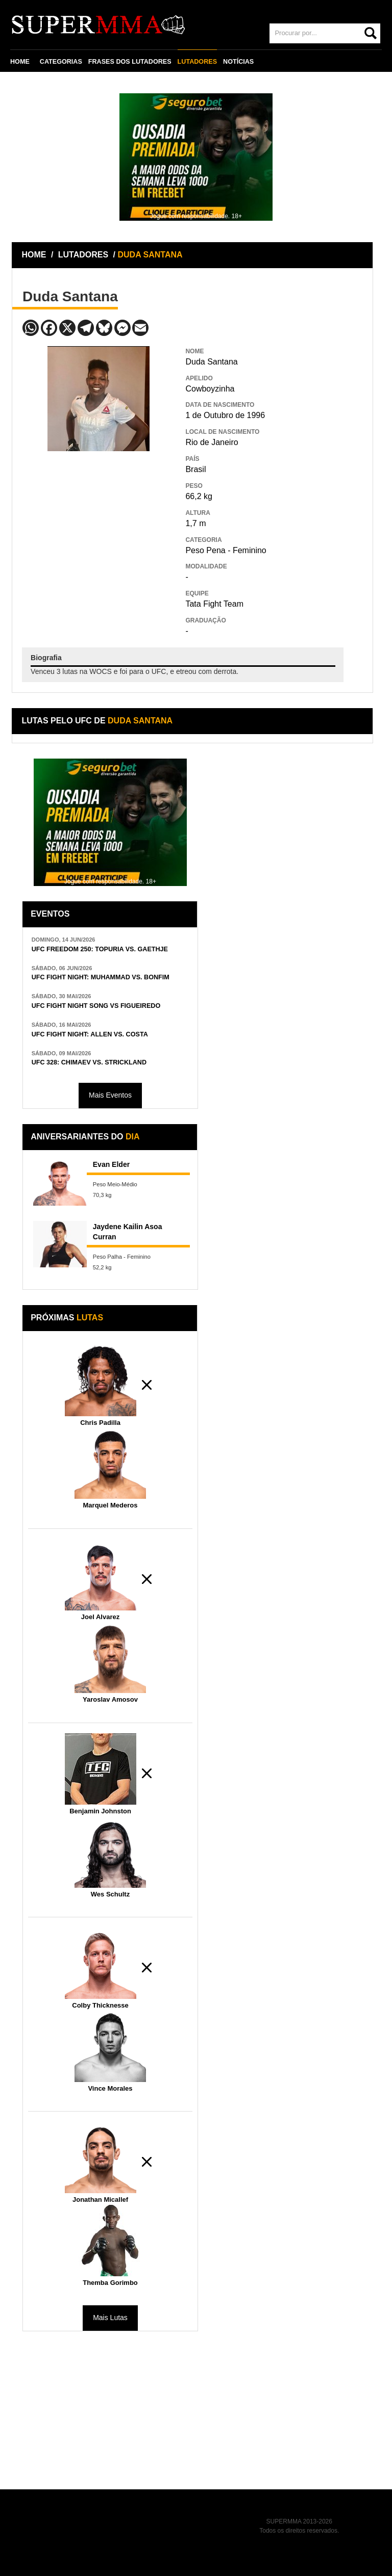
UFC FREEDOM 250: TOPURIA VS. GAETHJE (100, 949)
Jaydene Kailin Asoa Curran (127, 1231)
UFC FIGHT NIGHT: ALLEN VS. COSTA (90, 1034)
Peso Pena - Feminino (225, 550)
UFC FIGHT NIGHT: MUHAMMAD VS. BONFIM (100, 977)
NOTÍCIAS (238, 61)
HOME (20, 61)
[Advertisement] (98, 525)
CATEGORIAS (61, 61)
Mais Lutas (110, 2317)
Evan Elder (111, 1164)
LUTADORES (197, 61)
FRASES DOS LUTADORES (130, 61)
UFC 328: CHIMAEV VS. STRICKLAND (89, 1062)
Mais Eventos (110, 1095)
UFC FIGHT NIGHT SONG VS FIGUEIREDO (96, 1005)
